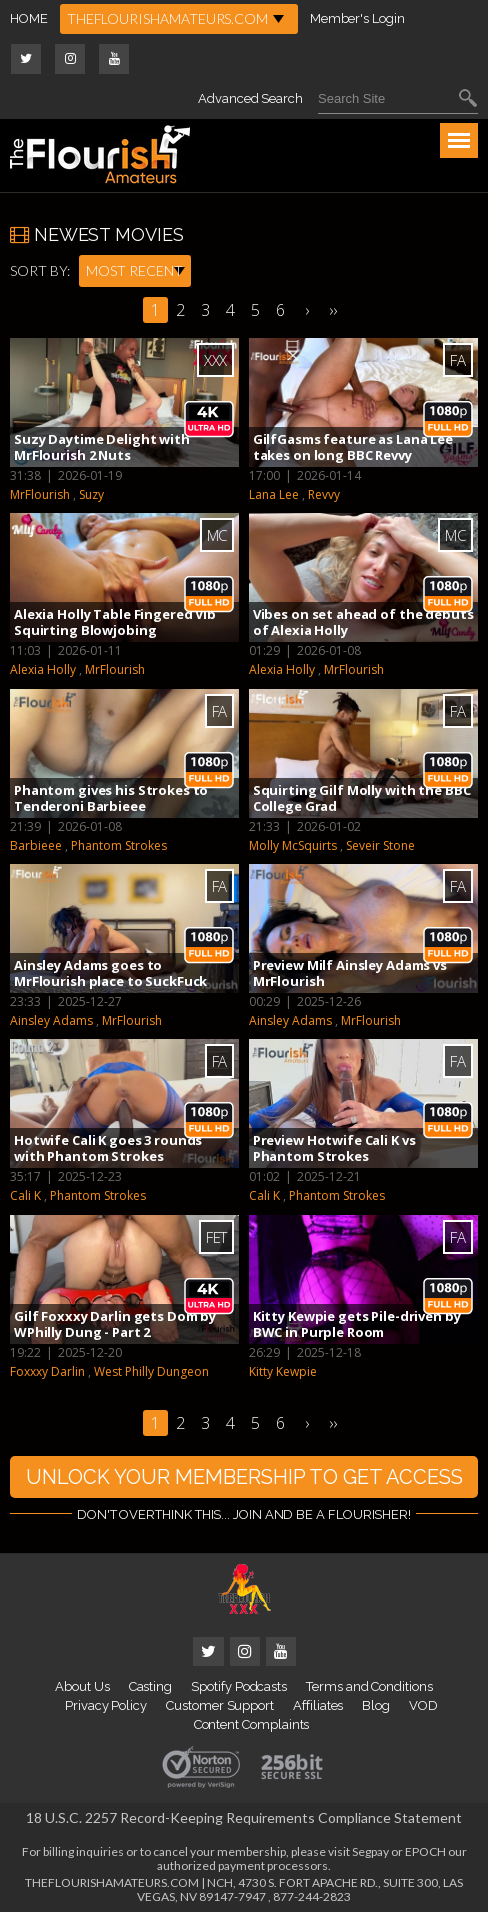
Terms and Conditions (369, 1686)
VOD (423, 1705)
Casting (151, 1686)
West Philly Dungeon (151, 1371)
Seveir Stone (380, 845)
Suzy (91, 494)
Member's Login (357, 18)
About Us (82, 1686)
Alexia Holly (43, 669)
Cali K (25, 1195)
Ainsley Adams (51, 1020)
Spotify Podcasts (239, 1686)
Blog (376, 1705)
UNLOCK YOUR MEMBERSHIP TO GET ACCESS (244, 1477)
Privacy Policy (106, 1705)
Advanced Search (250, 98)
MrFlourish (40, 494)
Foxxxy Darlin (47, 1371)
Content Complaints (252, 1724)
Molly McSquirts (293, 845)
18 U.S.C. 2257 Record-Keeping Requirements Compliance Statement (244, 1817)
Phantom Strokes (119, 845)
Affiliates (318, 1705)
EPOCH (425, 1851)
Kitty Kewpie (283, 1371)
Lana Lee (274, 494)
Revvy (324, 494)
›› (333, 310)
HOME (29, 18)
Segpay (370, 1851)
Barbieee (36, 845)
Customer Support (220, 1705)
